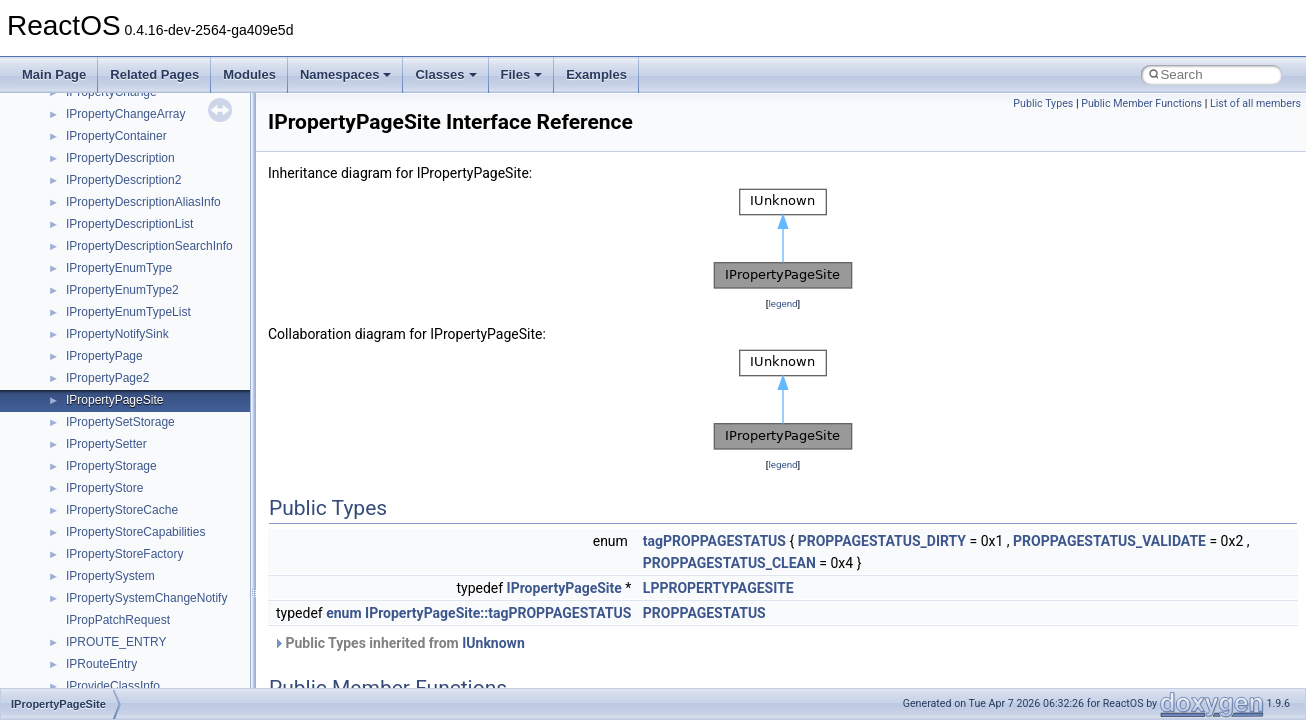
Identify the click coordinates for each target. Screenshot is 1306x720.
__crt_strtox (97, 522)
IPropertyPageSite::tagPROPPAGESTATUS (498, 613)
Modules (249, 74)
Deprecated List (76, 368)
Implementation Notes (92, 280)
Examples (596, 74)
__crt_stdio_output (115, 500)
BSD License (68, 302)
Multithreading (71, 236)
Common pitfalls (77, 126)
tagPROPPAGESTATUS (714, 541)
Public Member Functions (1141, 103)
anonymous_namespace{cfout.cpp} (159, 610)
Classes (445, 74)
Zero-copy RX (71, 192)
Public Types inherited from (399, 643)
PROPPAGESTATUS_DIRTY (882, 541)
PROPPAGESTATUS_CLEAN (729, 563)
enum (343, 613)
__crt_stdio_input (111, 478)
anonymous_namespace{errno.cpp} (160, 654)
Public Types (1043, 103)
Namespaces (346, 74)
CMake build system (88, 104)
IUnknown (493, 643)
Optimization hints (81, 258)
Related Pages (154, 74)
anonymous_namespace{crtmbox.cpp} (168, 632)
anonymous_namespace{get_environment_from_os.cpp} (216, 676)
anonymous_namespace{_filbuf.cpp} (162, 566)
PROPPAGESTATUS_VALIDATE (1109, 541)
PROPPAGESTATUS (704, 613)
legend (782, 303)
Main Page (54, 74)
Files (522, 74)
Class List (76, 456)
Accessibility (98, 544)
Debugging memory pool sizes (114, 148)
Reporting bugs (74, 170)
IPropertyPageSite (564, 588)
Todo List (58, 346)
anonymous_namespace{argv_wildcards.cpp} (186, 588)
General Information (87, 324)
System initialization (86, 214)
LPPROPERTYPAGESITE (718, 588)
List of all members (1255, 103)
